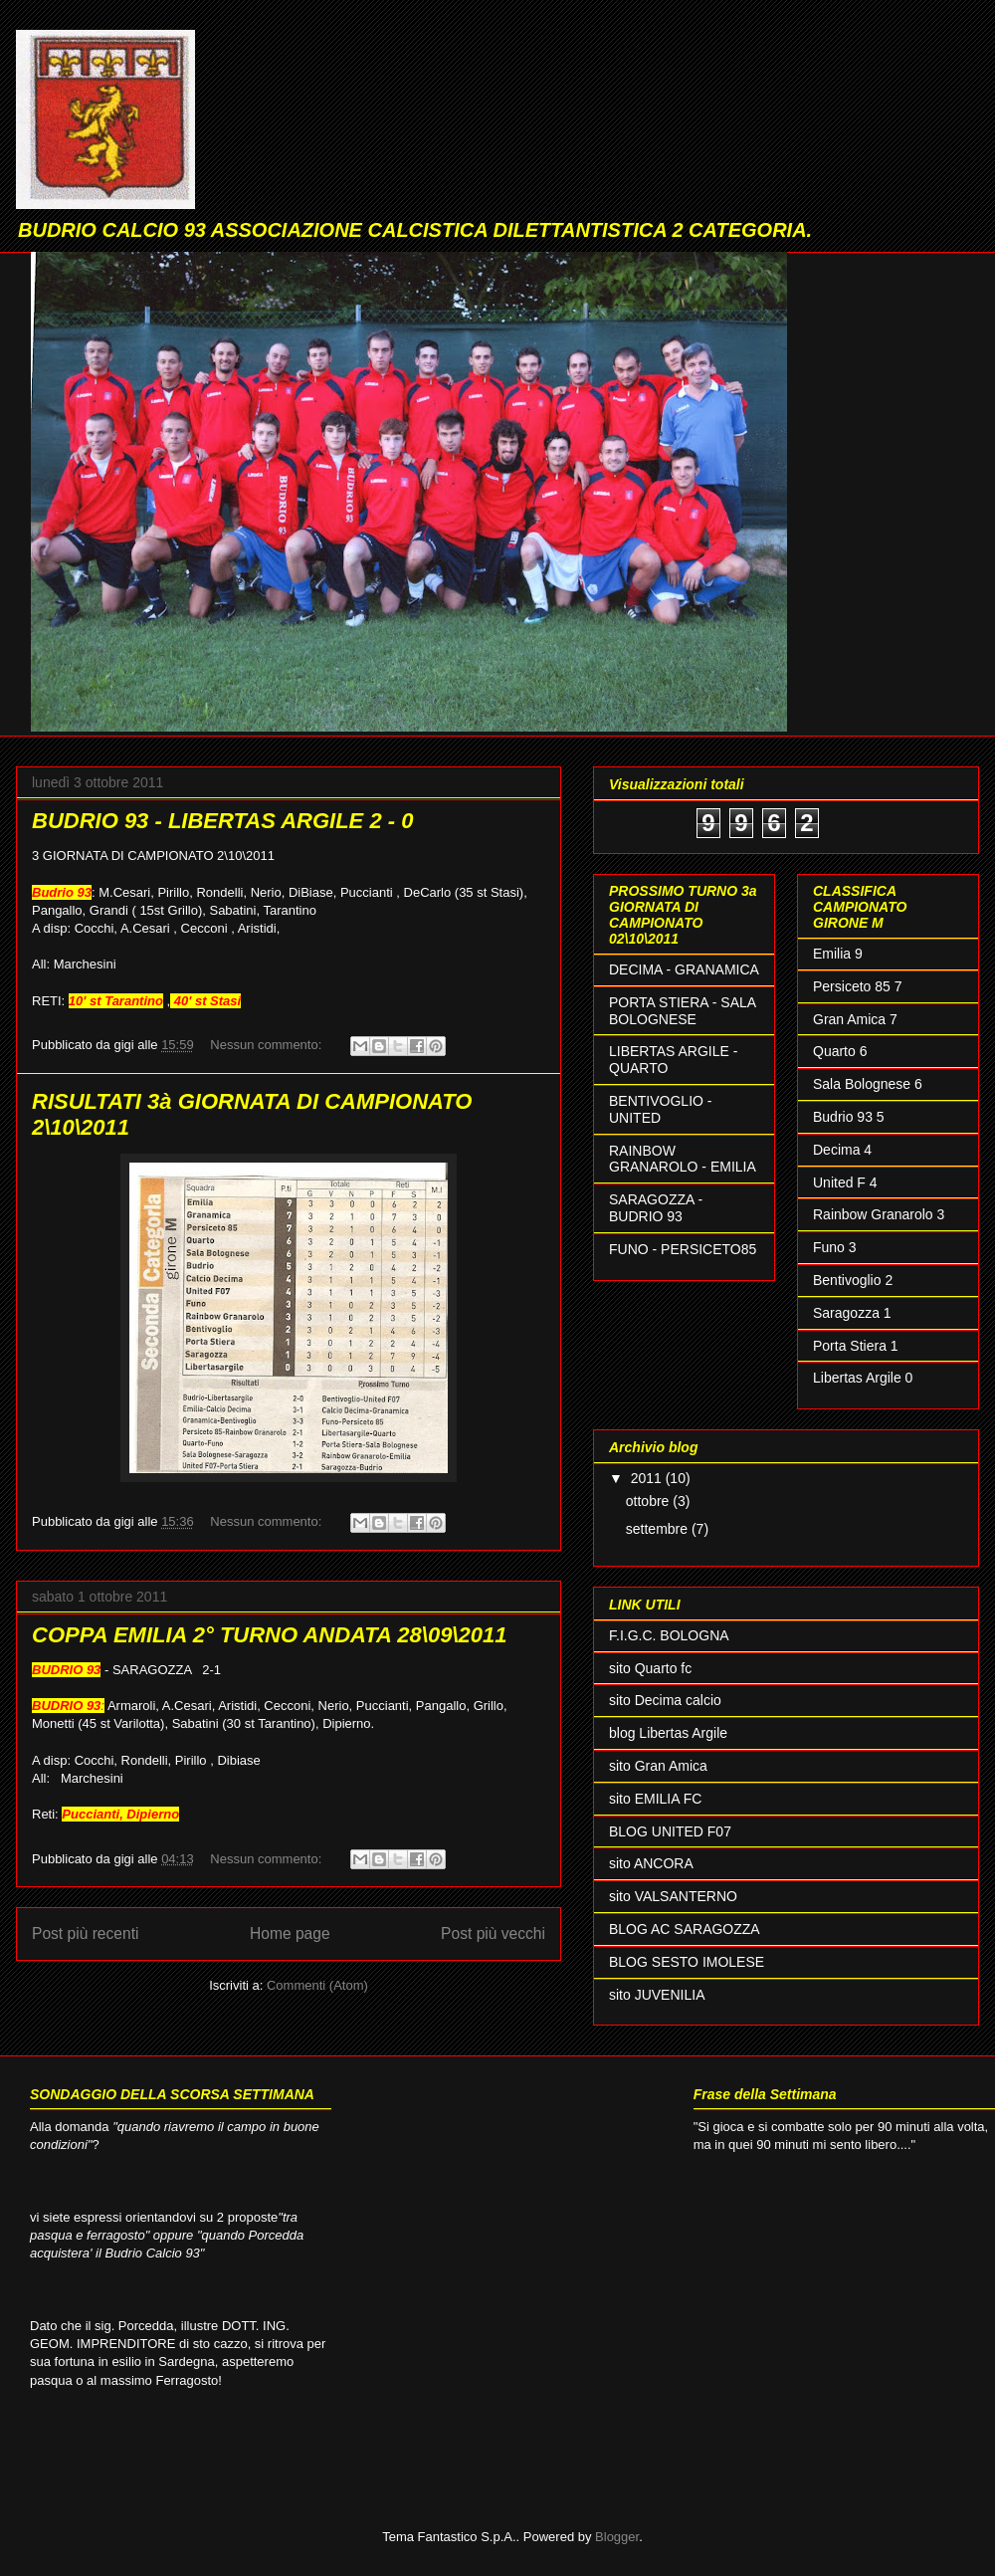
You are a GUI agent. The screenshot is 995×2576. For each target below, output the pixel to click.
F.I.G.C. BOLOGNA (669, 1635)
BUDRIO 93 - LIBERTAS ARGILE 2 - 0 (222, 820)
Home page (290, 1933)
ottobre (649, 1501)
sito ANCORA (651, 1863)
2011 (648, 1478)
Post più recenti (85, 1933)
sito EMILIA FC (655, 1799)
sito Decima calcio (665, 1700)
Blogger (617, 2536)
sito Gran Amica (658, 1766)
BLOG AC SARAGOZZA (684, 1929)
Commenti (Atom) (317, 1985)
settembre (659, 1529)
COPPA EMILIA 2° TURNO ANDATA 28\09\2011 (269, 1634)
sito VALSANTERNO (673, 1896)
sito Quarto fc (650, 1668)
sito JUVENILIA (656, 1995)
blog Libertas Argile (668, 1733)
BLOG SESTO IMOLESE (686, 1962)
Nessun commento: (267, 1044)
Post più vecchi (493, 1933)
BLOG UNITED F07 (670, 1831)
